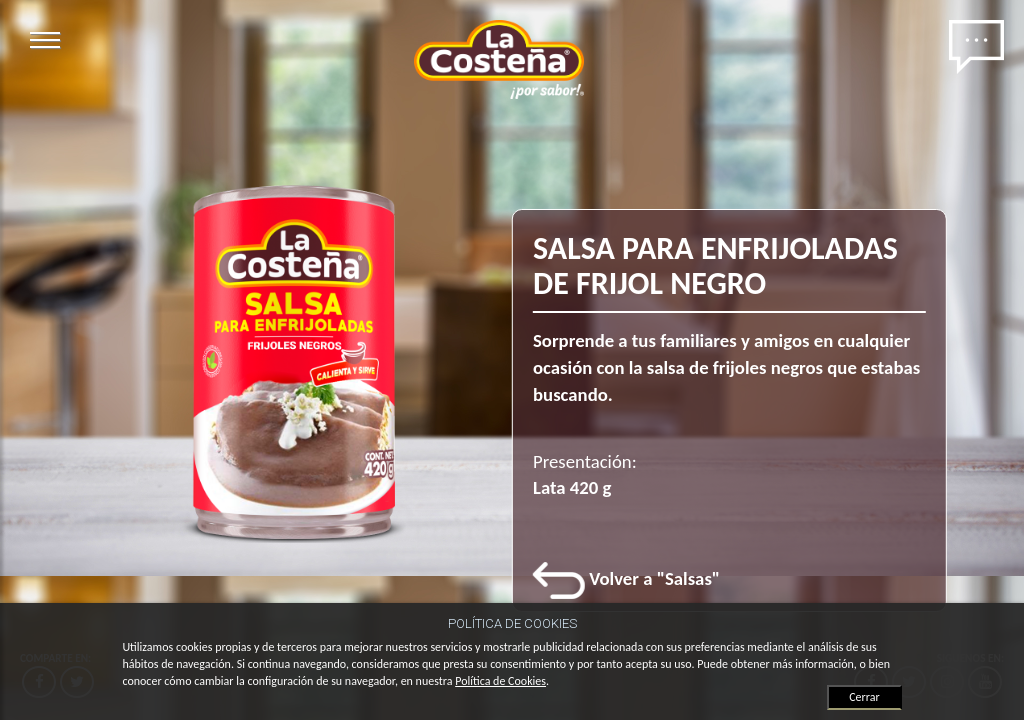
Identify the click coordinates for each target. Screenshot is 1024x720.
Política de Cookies (500, 681)
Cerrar (864, 697)
